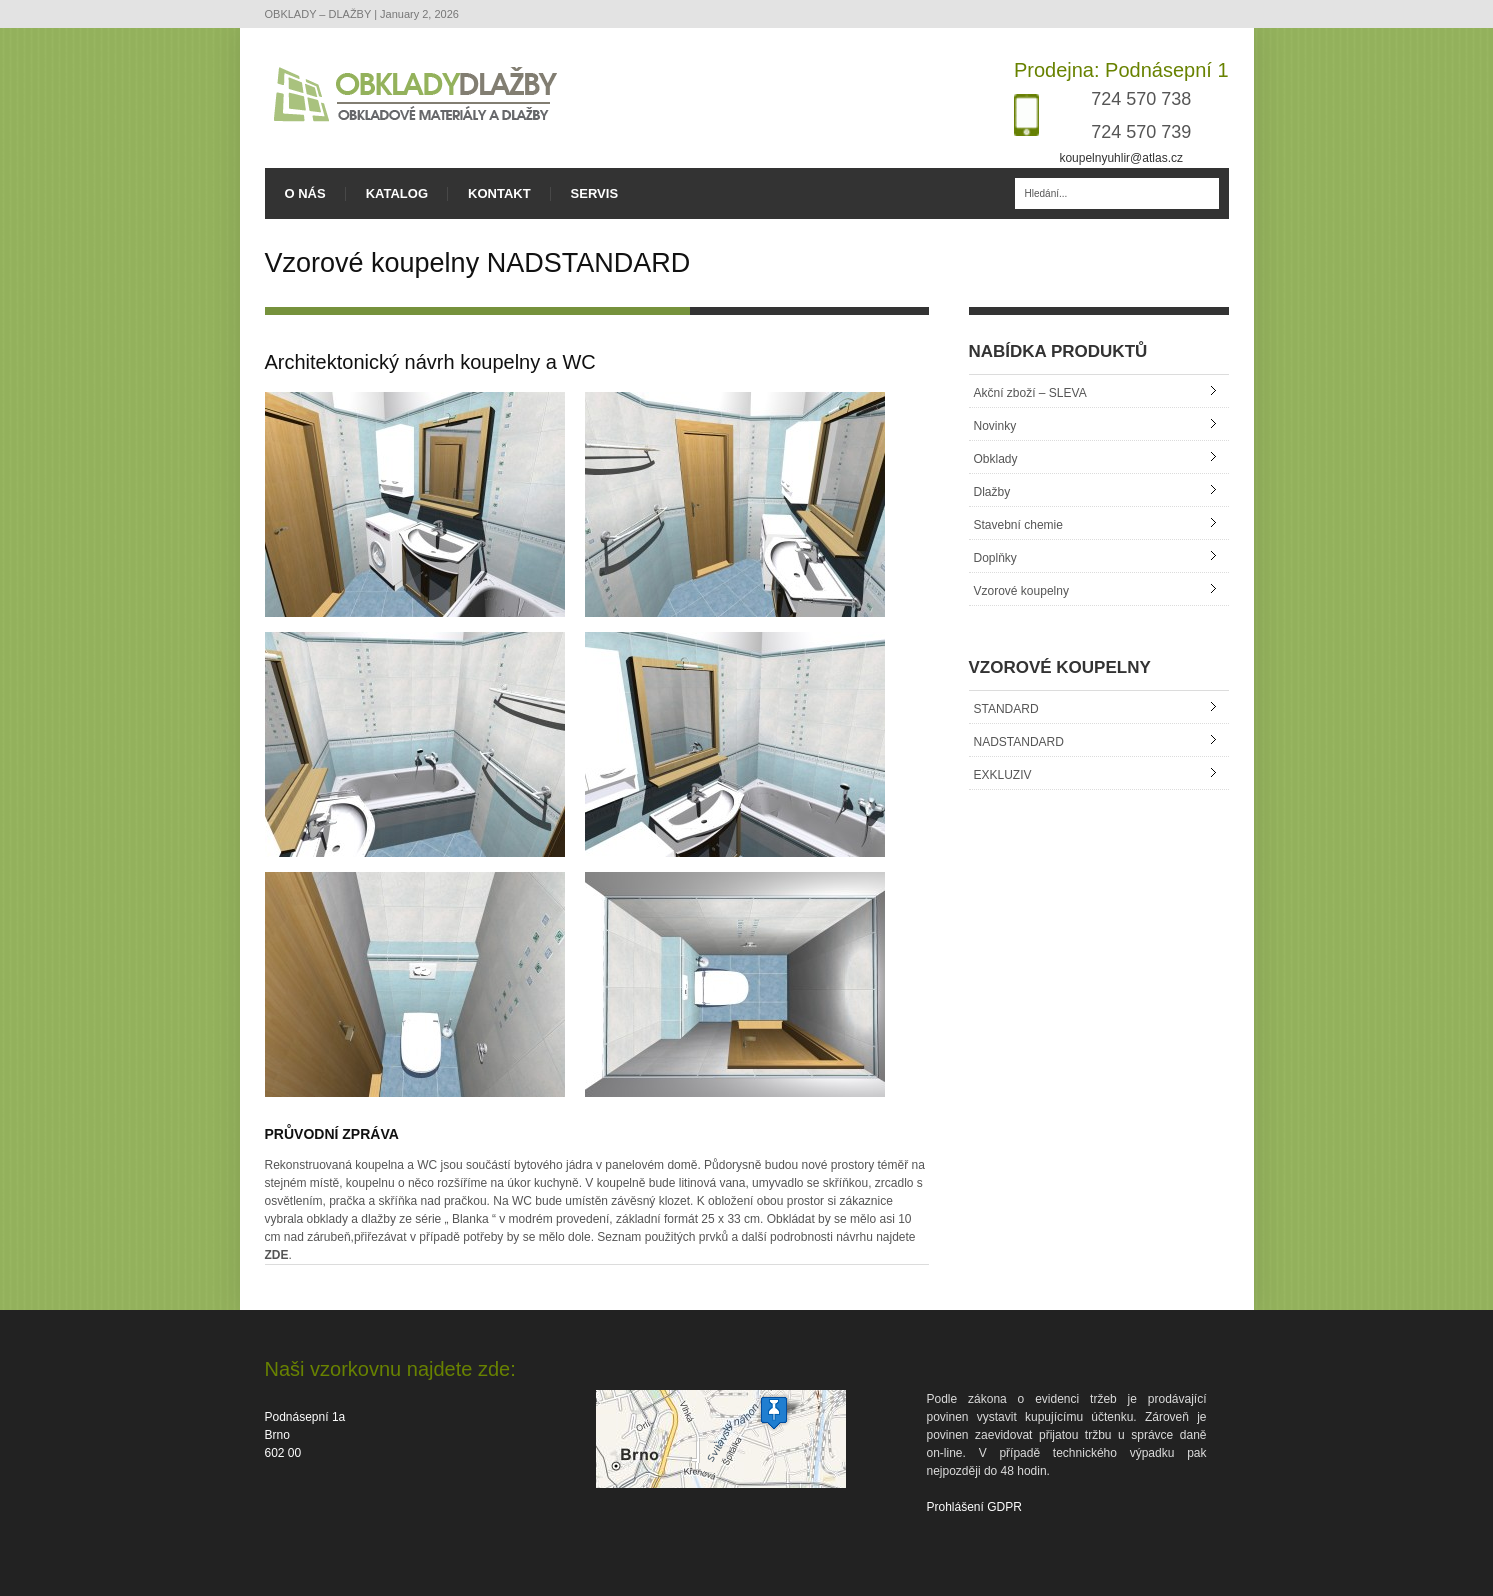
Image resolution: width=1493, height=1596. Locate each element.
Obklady (996, 459)
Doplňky (995, 558)
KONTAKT (499, 193)
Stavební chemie (1018, 525)
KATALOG (397, 193)
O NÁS (305, 193)
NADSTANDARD (1019, 742)
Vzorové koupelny (1021, 591)
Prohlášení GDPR (974, 1507)
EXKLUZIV (1003, 775)
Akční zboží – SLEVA (1030, 393)
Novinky (995, 426)
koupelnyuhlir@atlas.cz (1121, 158)
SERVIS (594, 193)
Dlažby (992, 492)
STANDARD (1006, 709)
